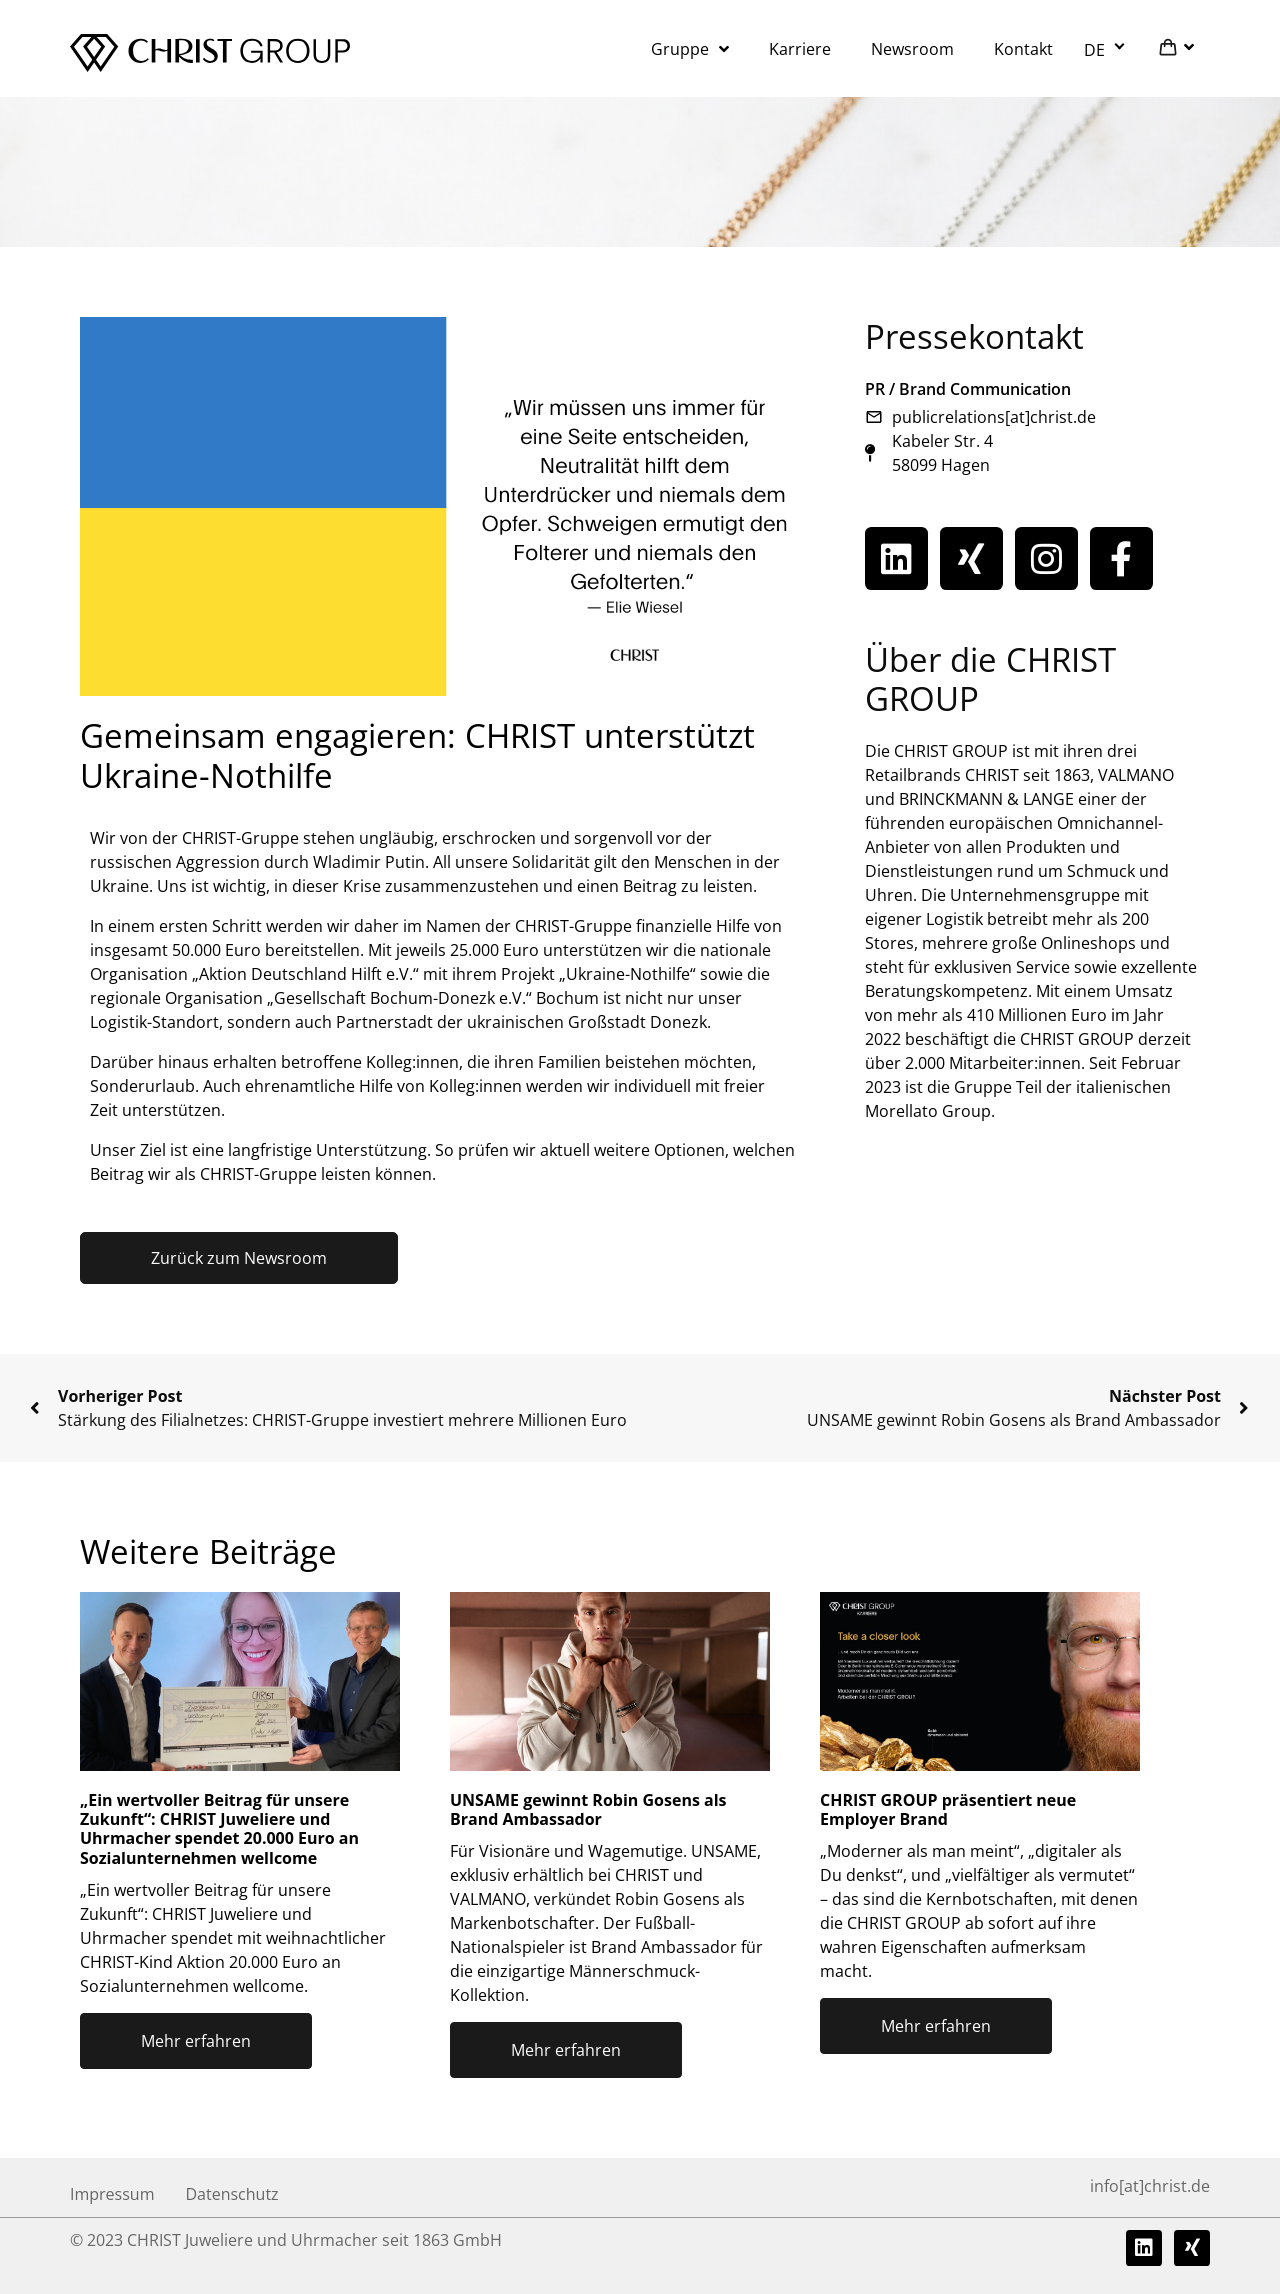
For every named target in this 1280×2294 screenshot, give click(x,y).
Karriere (800, 49)
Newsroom (912, 49)
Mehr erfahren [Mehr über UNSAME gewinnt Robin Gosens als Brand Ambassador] (566, 2050)
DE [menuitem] (1094, 49)
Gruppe (690, 49)
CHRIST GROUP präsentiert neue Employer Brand (948, 1809)
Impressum (112, 2194)
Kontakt (1023, 49)
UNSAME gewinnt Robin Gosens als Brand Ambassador (588, 1809)
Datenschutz (231, 2194)
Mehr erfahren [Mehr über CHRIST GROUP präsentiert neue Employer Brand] (936, 2026)
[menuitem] (1107, 49)
